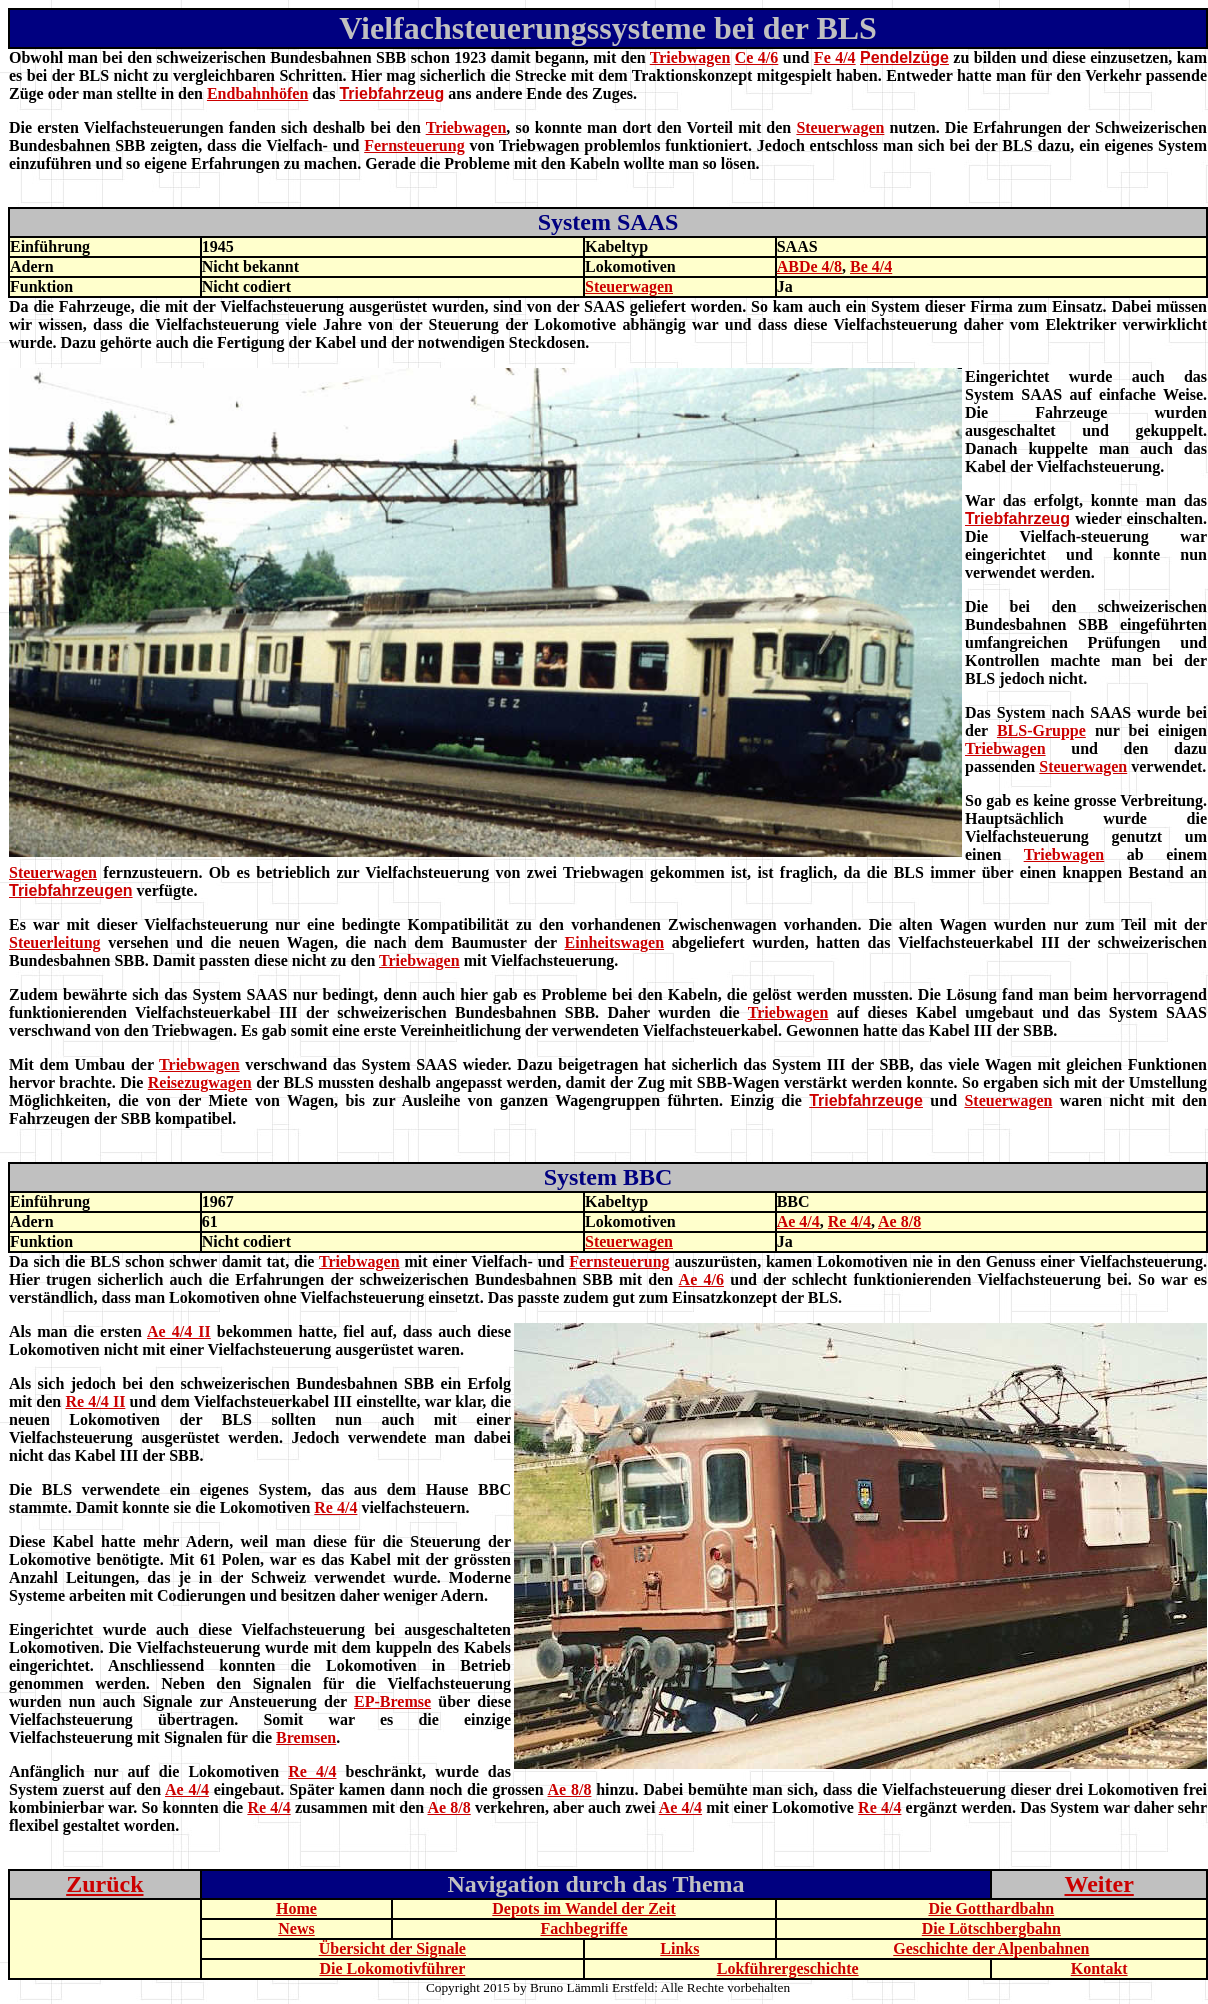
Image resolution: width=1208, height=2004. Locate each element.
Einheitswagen (615, 942)
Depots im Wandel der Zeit (583, 1908)
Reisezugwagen (200, 1082)
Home (296, 1908)
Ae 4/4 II (179, 1331)
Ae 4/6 (701, 1279)
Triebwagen (690, 57)
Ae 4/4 (798, 1221)
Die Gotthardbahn (991, 1908)
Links (679, 1948)
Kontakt (1099, 1968)
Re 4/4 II (95, 1401)
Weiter (1099, 1884)
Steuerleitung (55, 942)
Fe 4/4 (835, 57)
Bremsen (306, 1737)
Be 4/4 (871, 266)
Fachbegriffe (583, 1928)
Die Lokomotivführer (392, 1968)
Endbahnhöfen (257, 93)
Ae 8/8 (899, 1221)
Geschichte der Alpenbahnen (991, 1948)
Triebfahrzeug (391, 93)
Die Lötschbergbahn (991, 1928)
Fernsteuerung (414, 145)
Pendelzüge (904, 57)
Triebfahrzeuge (866, 1100)
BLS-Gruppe (1041, 730)
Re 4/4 (849, 1221)
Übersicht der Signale (392, 1948)
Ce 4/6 (757, 57)
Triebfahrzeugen (71, 890)
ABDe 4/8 (809, 266)
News (296, 1928)
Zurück (104, 1884)
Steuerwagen (840, 127)
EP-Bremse (392, 1701)
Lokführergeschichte (788, 1968)
